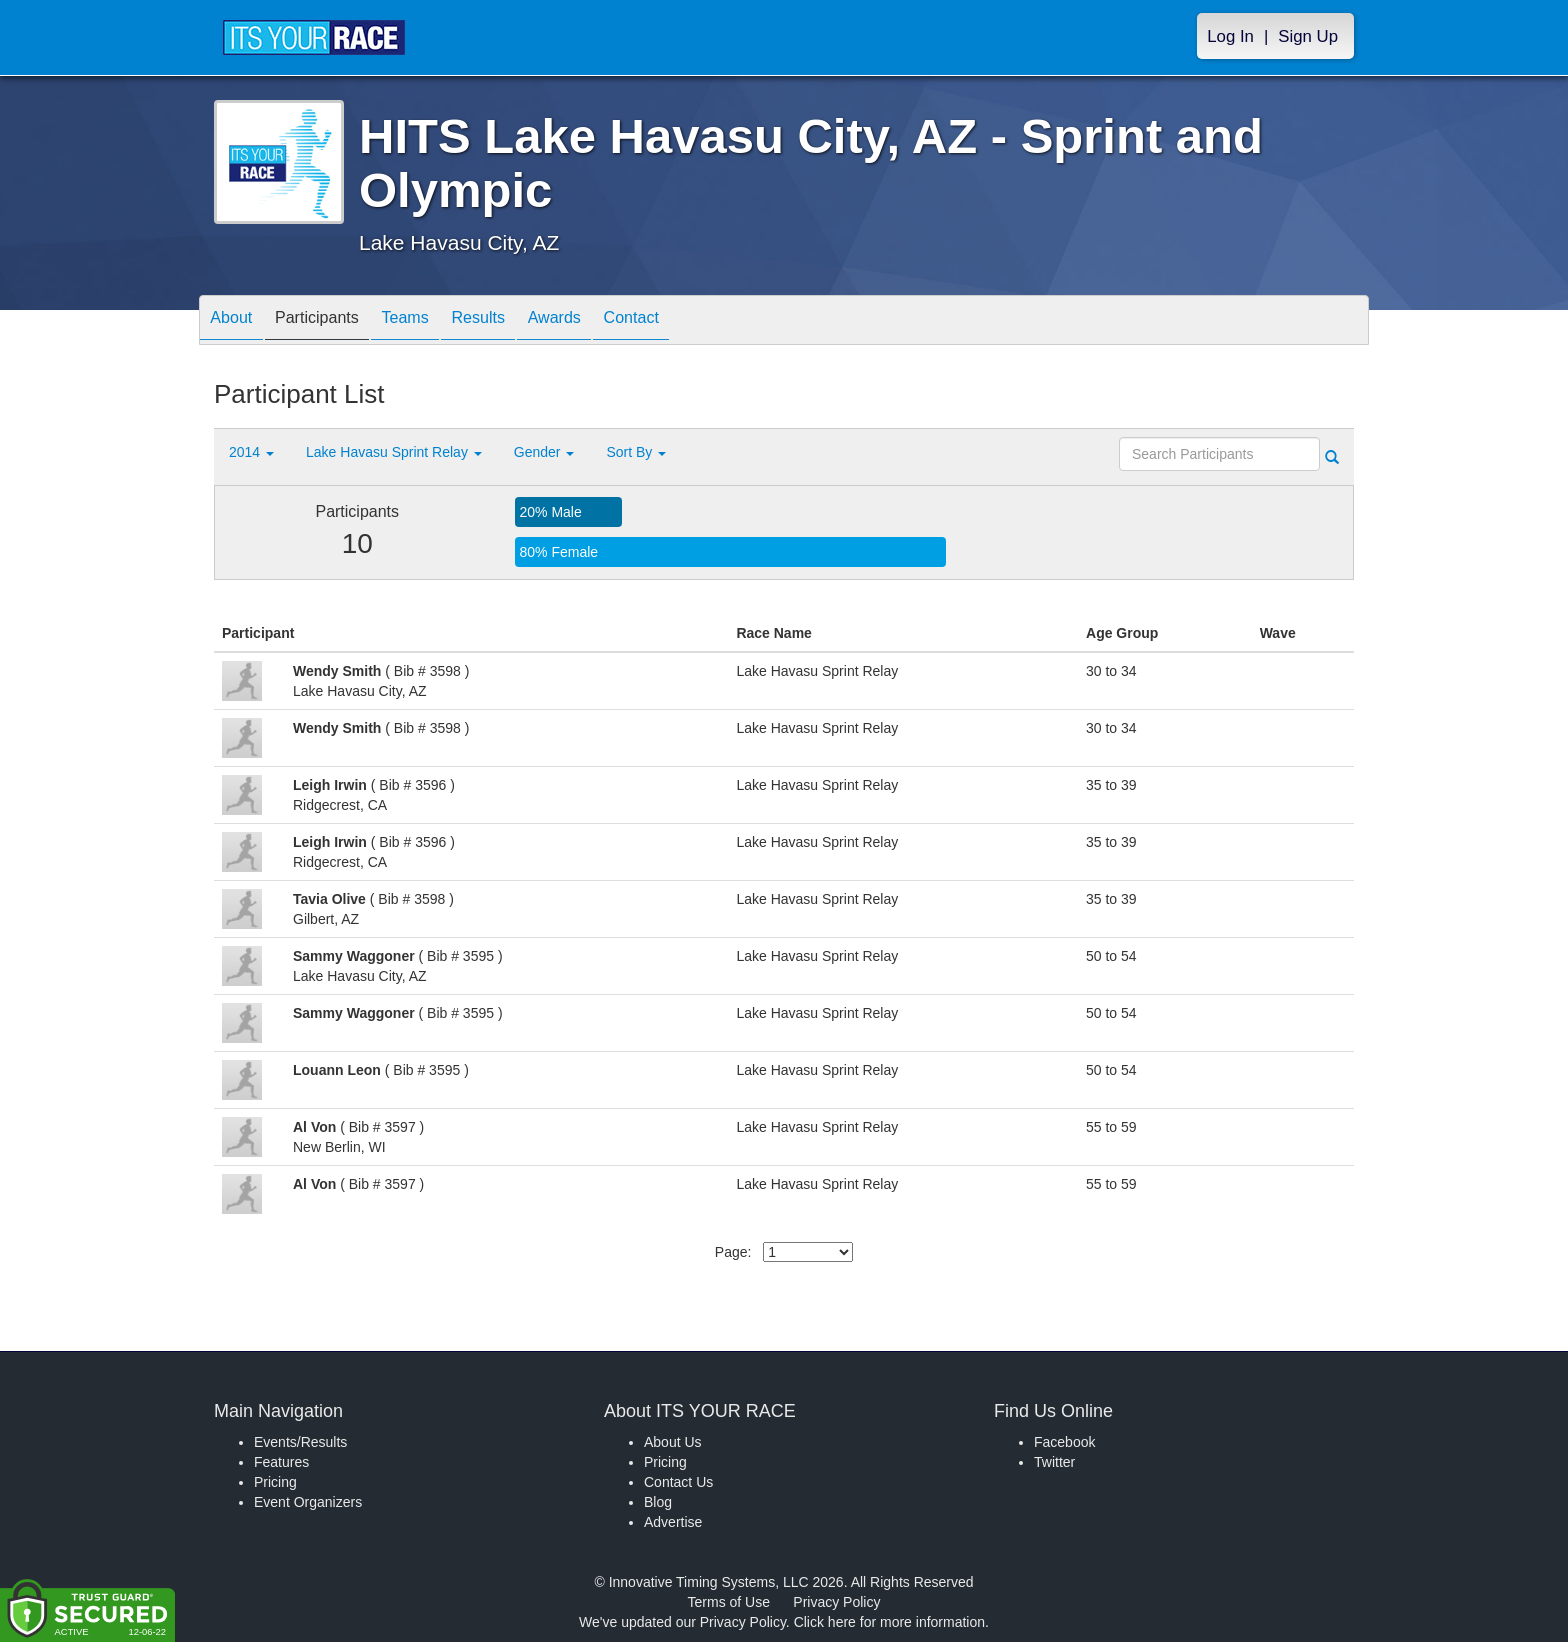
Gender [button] (544, 452)
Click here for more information (889, 1622)
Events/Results (300, 1442)
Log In (1230, 36)
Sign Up (1308, 36)
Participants (335, 321)
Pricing (275, 1482)
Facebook (1064, 1442)
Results (520, 321)
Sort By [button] (636, 452)
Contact (697, 321)
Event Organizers (308, 1502)
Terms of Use (729, 1602)
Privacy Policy (836, 1602)
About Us (673, 1442)
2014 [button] (251, 452)
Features (281, 1462)
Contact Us (678, 1482)
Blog (658, 1502)
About (237, 321)
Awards (608, 321)
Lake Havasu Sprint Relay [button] (394, 452)
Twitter (1054, 1462)
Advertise (673, 1522)
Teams (435, 321)
